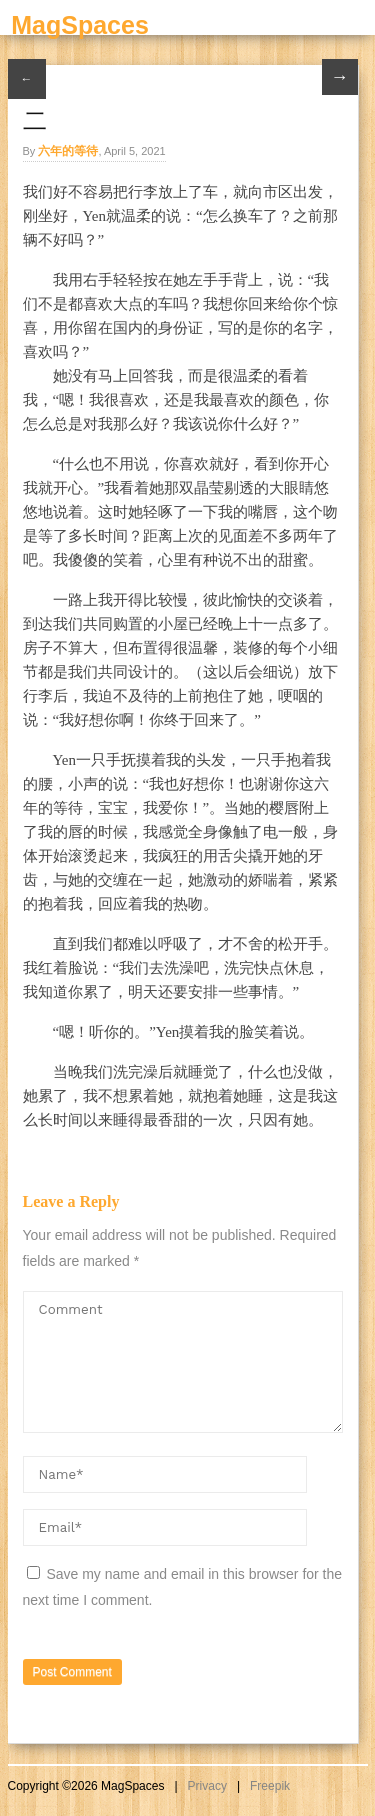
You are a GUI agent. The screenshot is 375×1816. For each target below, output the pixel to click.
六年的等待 (68, 151)
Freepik (270, 1786)
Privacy (207, 1786)
